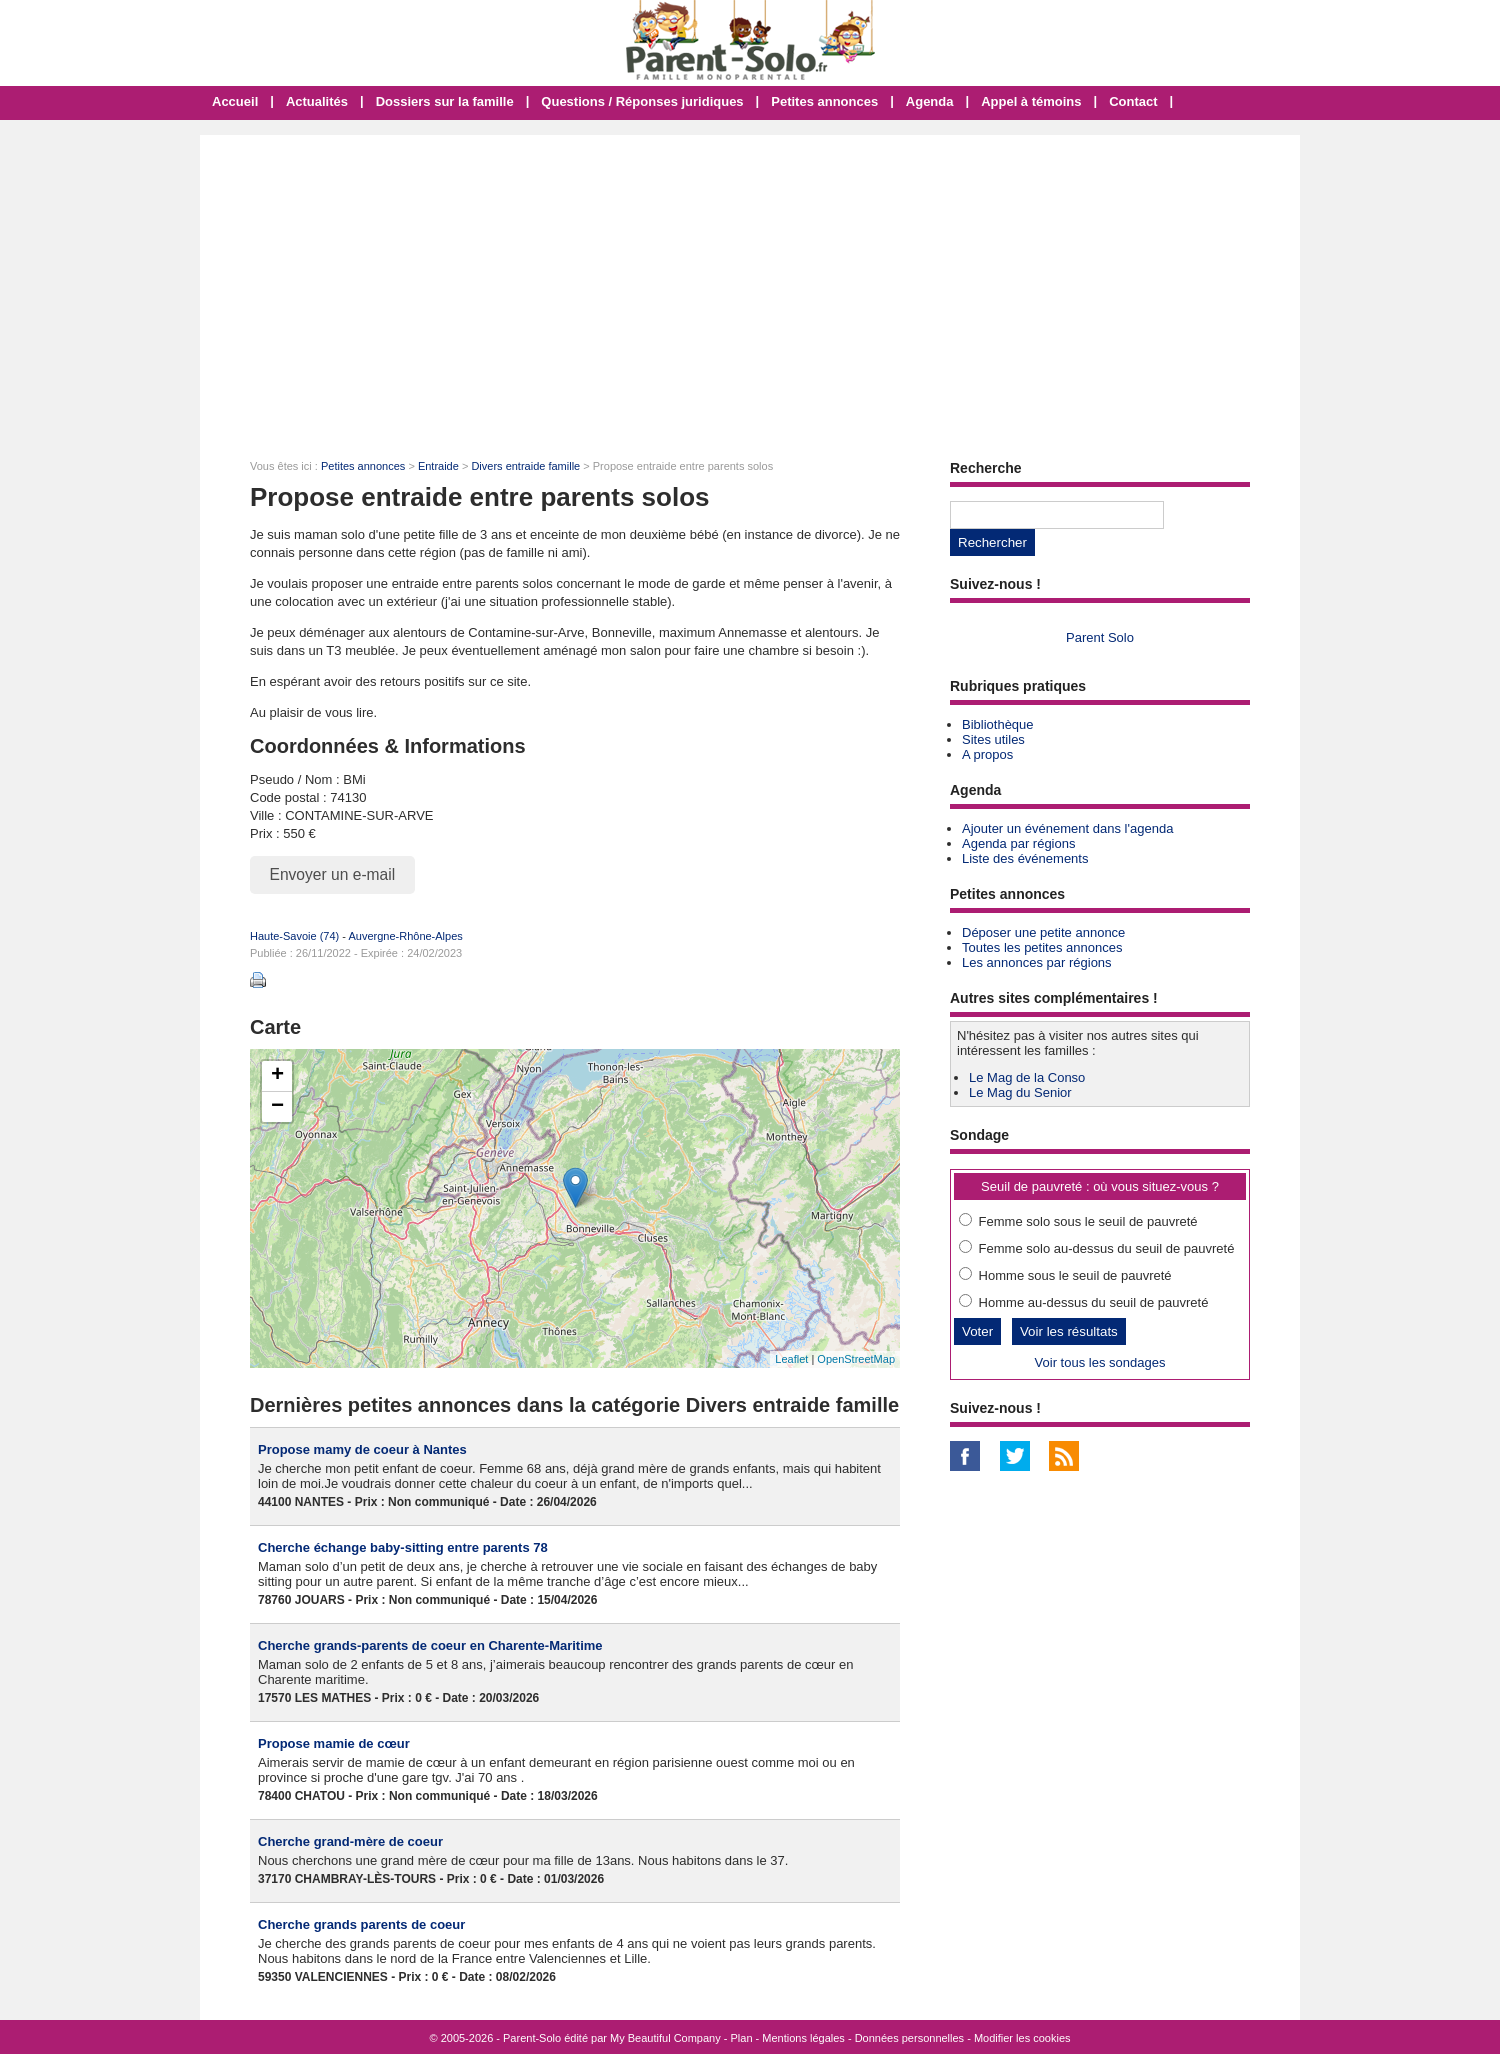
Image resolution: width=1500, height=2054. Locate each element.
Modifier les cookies (1022, 2038)
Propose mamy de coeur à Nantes (362, 1449)
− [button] (277, 1107)
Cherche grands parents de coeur (361, 1924)
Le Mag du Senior (1020, 1092)
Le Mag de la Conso (1027, 1077)
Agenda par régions (1018, 843)
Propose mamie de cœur (334, 1743)
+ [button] (277, 1076)
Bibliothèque (998, 724)
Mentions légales (803, 2038)
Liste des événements (1025, 858)
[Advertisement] (750, 285)
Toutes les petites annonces (1042, 947)
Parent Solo (1100, 637)
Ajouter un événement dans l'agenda (1067, 828)
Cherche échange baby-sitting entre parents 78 (403, 1547)
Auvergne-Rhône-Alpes (405, 936)
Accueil (235, 101)
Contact (1133, 101)
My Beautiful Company (665, 2038)
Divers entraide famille (525, 466)
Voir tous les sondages (1100, 1362)
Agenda (930, 101)
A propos (987, 754)
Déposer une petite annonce (1043, 932)
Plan (742, 2038)
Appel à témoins (1031, 101)
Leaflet (791, 1359)
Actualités (317, 101)
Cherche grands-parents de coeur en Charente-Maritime (430, 1645)
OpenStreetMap (856, 1359)
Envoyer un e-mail (333, 874)
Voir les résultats (1069, 1331)
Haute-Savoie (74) (294, 936)
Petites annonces (824, 101)
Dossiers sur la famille (445, 101)
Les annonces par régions (1037, 962)
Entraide (438, 466)
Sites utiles (993, 739)
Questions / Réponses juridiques (642, 101)
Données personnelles (909, 2038)
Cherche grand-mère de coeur (350, 1841)
